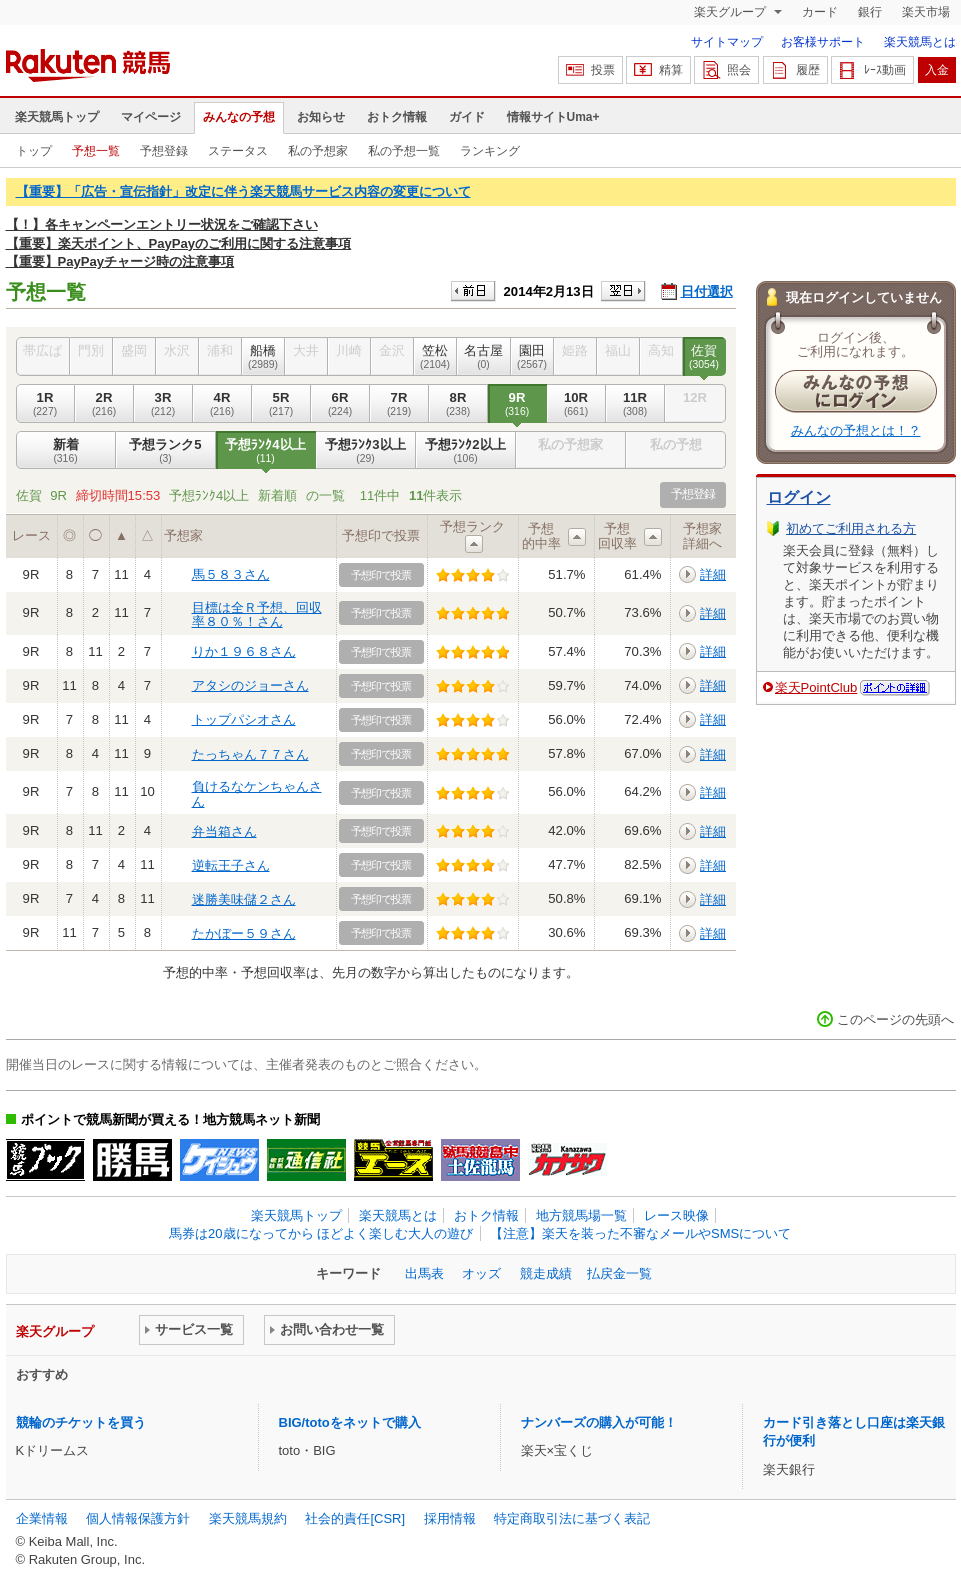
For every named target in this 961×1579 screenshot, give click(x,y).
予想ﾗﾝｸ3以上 (366, 451)
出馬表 (424, 1273)
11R (635, 404)
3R (163, 404)
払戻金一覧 (619, 1273)
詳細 (713, 574)
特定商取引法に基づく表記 (572, 1518)
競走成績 (546, 1273)
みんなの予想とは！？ (856, 430)
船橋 (263, 357)
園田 (532, 357)
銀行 (870, 12)
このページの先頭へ (895, 1019)
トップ (34, 151)
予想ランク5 (166, 451)
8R (458, 404)
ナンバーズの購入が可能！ (599, 1422)
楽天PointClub (816, 687)
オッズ (481, 1273)
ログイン (799, 497)
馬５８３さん (231, 574)
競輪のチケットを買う (81, 1422)
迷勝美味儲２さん (244, 899)
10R (576, 404)
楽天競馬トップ (57, 117)
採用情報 (450, 1518)
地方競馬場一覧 (581, 1215)
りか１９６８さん (244, 651)
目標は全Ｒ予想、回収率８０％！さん (257, 614)
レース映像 (676, 1215)
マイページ (151, 117)
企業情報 (42, 1518)
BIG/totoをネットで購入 (350, 1422)
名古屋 (484, 357)
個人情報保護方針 (138, 1518)
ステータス (238, 151)
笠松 (435, 357)
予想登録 (164, 151)
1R (45, 404)
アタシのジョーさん (250, 685)
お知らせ (321, 117)
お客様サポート (823, 42)
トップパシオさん (244, 719)
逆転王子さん (231, 865)
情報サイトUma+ (553, 117)
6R (340, 404)
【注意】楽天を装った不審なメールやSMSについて (640, 1233)
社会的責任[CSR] (355, 1518)
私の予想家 (318, 151)
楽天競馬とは (920, 42)
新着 (66, 451)
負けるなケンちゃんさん (257, 793)
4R (222, 404)
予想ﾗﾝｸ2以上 (466, 451)
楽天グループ (731, 12)
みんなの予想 (239, 117)
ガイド (467, 117)
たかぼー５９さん (244, 933)
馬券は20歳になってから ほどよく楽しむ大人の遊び (321, 1233)
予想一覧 (96, 151)
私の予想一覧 (404, 151)
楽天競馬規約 (248, 1518)
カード (820, 12)
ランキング (490, 151)
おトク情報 (397, 117)
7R (399, 404)
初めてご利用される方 (851, 528)
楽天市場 (926, 12)
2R (104, 404)
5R (281, 404)
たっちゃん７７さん (250, 754)
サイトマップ (727, 42)
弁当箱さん (224, 831)
